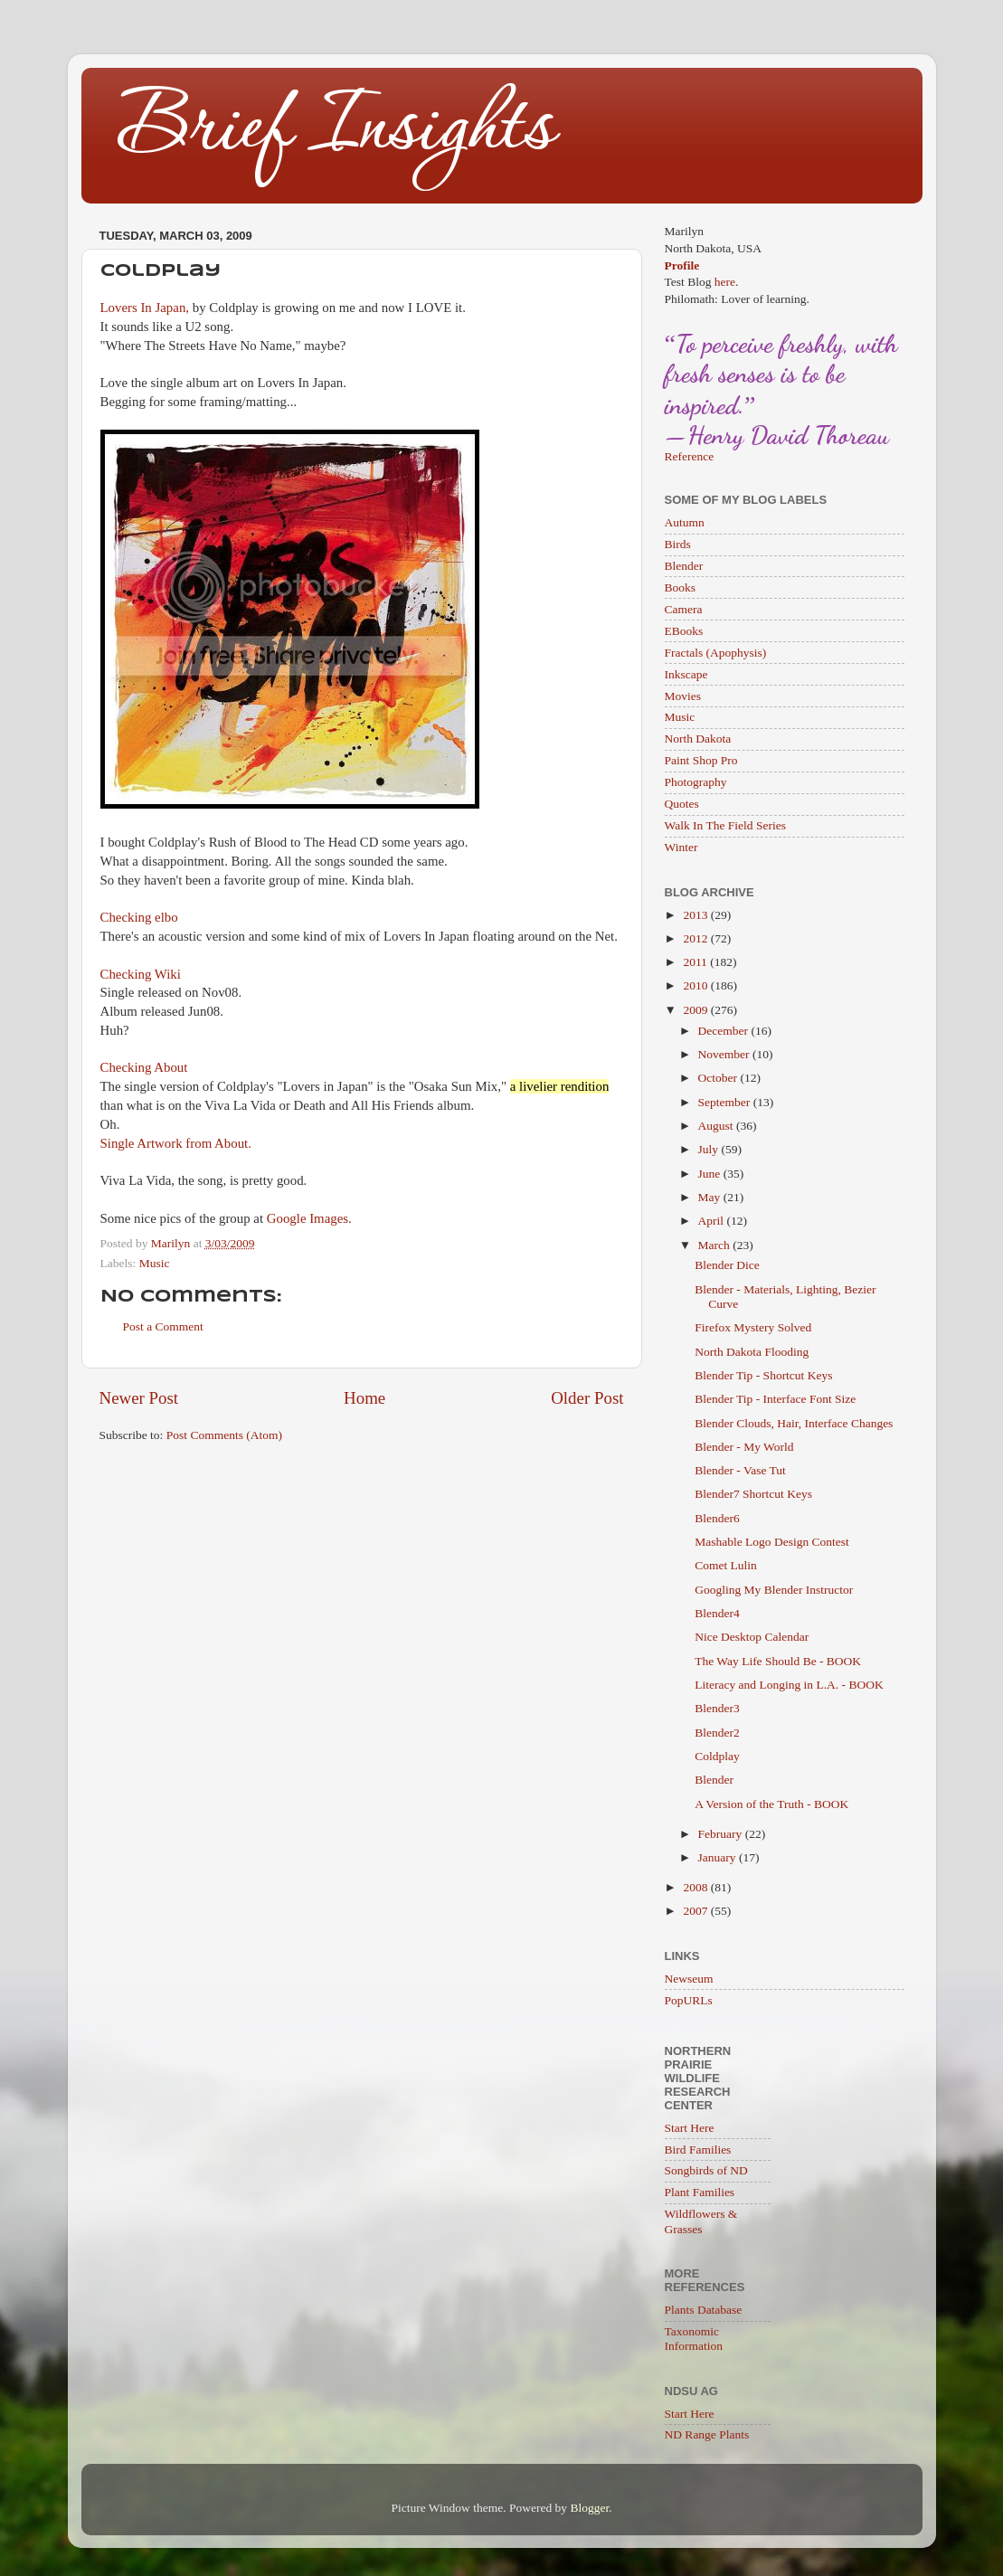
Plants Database (704, 2309)
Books (680, 587)
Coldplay (717, 1756)
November (725, 1054)
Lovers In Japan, (145, 307)
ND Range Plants (707, 2434)
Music (154, 1263)
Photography (696, 782)
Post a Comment (163, 1326)
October (719, 1077)
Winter (681, 847)
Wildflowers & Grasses (701, 2221)
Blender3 (717, 1708)
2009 (696, 1010)
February (721, 1834)
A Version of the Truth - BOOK (771, 1804)
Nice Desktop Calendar (752, 1636)
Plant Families (700, 2192)
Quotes (682, 803)
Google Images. (309, 1218)
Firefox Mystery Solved (753, 1327)
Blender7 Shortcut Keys (753, 1494)
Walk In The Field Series (725, 825)
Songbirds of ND (706, 2170)
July (710, 1149)
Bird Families (698, 2149)
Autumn (685, 522)
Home (364, 1397)
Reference (689, 456)
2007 (696, 1911)
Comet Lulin (726, 1565)
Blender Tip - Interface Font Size (775, 1399)
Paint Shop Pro (701, 760)
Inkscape (686, 674)
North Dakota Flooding (752, 1352)
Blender (684, 566)
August (717, 1125)
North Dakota (698, 738)
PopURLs (689, 2000)
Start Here (689, 2128)
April (712, 1220)
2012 (696, 938)
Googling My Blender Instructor (774, 1589)
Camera (684, 609)
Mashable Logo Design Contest (772, 1541)
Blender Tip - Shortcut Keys (763, 1375)
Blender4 (717, 1613)
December (725, 1030)
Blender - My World (744, 1447)
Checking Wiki (140, 974)
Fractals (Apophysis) (716, 652)
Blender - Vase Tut (740, 1470)
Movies (683, 696)
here (724, 282)
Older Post (587, 1397)
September (725, 1102)
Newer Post (139, 1397)
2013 (696, 915)
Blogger (589, 2507)
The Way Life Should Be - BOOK (778, 1661)
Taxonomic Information (694, 2339)
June (711, 1173)
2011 (696, 962)
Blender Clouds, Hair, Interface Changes (794, 1423)
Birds (678, 544)
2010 (696, 985)
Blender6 (717, 1518)
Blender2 (717, 1732)
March (715, 1245)
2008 (696, 1887)
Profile (682, 265)
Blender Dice (727, 1265)
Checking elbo (139, 917)
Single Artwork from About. (175, 1143)
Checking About (144, 1067)
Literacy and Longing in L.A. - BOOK (789, 1684)
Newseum (689, 1978)
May (711, 1197)
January (718, 1857)
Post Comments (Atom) (224, 1435)
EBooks (684, 631)
